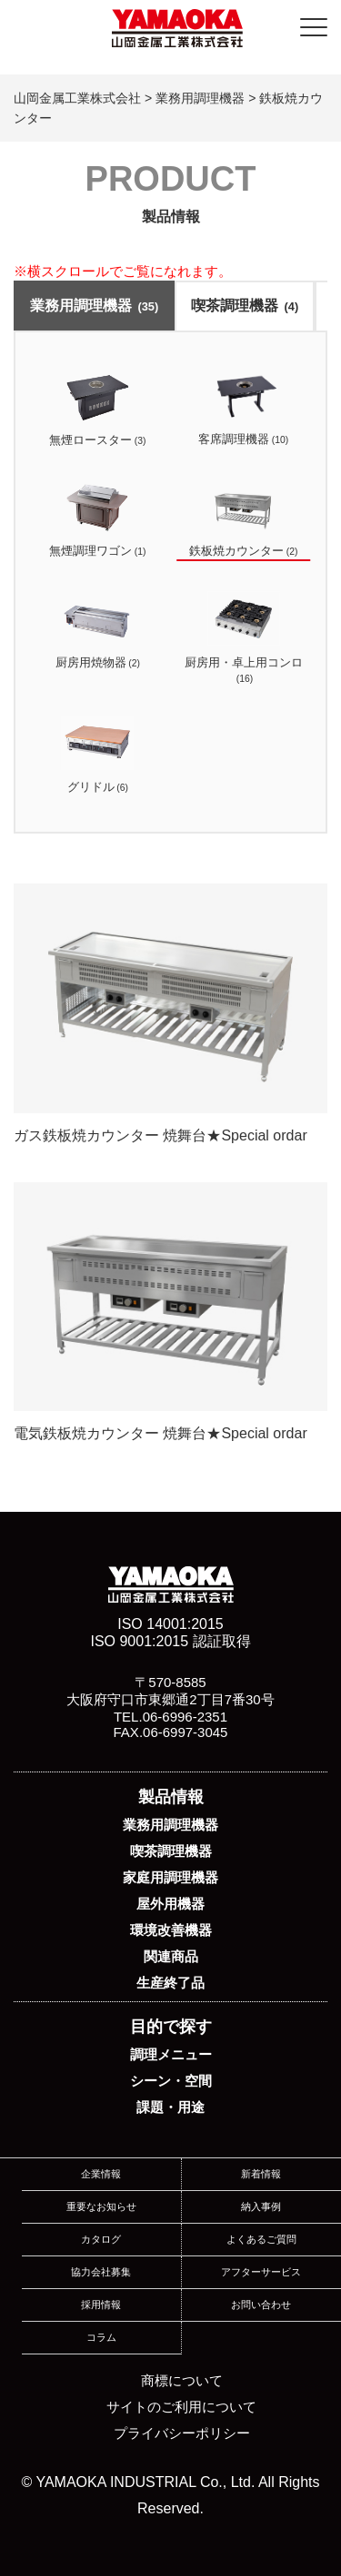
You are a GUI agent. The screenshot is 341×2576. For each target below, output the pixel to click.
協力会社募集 (101, 2271)
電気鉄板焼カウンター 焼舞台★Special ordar (170, 1311)
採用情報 (101, 2304)
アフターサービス (261, 2271)
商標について (182, 2380)
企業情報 (101, 2173)
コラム (101, 2337)
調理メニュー (171, 2054)
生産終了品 (170, 1982)
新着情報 (261, 2173)
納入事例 (261, 2206)
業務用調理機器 (94, 305)
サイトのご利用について (181, 2406)
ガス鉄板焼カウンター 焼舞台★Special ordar (170, 1012)
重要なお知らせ (101, 2206)
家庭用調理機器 (170, 1877)
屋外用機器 (170, 1903)
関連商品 (171, 1956)
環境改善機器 (171, 1930)
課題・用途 (170, 2107)
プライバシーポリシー (182, 2433)
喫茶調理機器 (244, 305)
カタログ (101, 2239)
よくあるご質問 (261, 2239)
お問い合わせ (261, 2304)
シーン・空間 (171, 2080)
